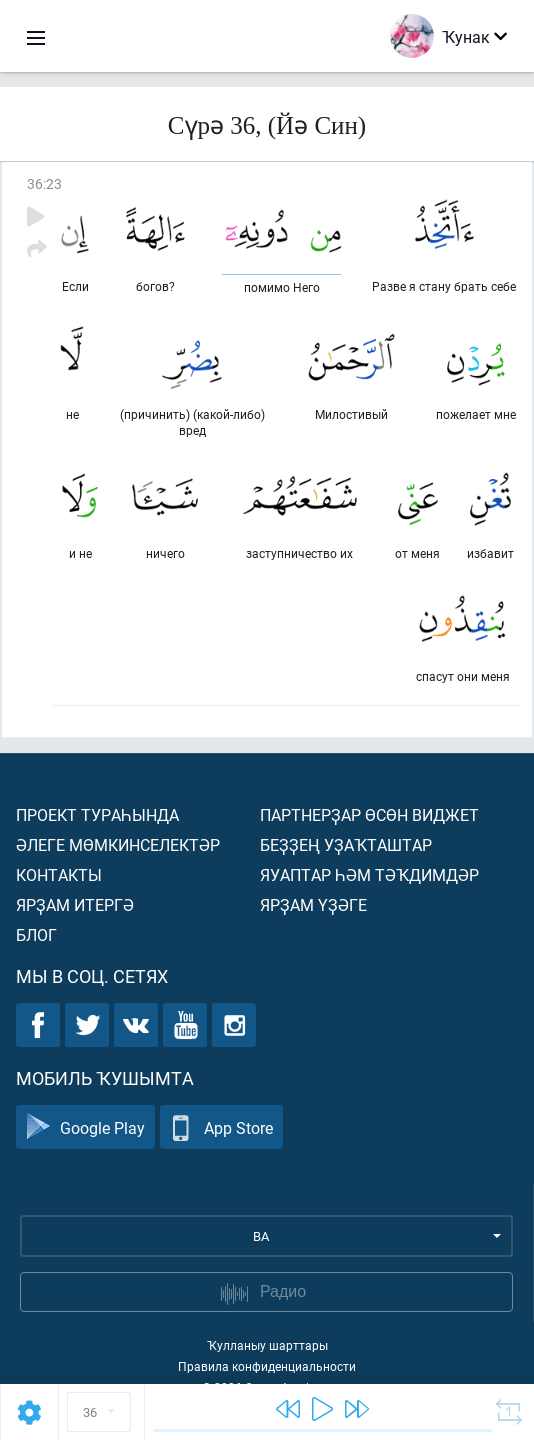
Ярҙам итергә (75, 904)
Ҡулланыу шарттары (267, 1345)
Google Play (85, 1127)
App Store (221, 1127)
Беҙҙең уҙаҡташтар (346, 844)
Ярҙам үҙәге (313, 904)
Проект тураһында (97, 814)
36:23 (44, 183)
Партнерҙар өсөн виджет (369, 814)
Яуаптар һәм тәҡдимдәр (369, 874)
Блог (36, 934)
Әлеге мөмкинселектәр (118, 844)
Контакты (59, 874)
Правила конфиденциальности (267, 1366)
